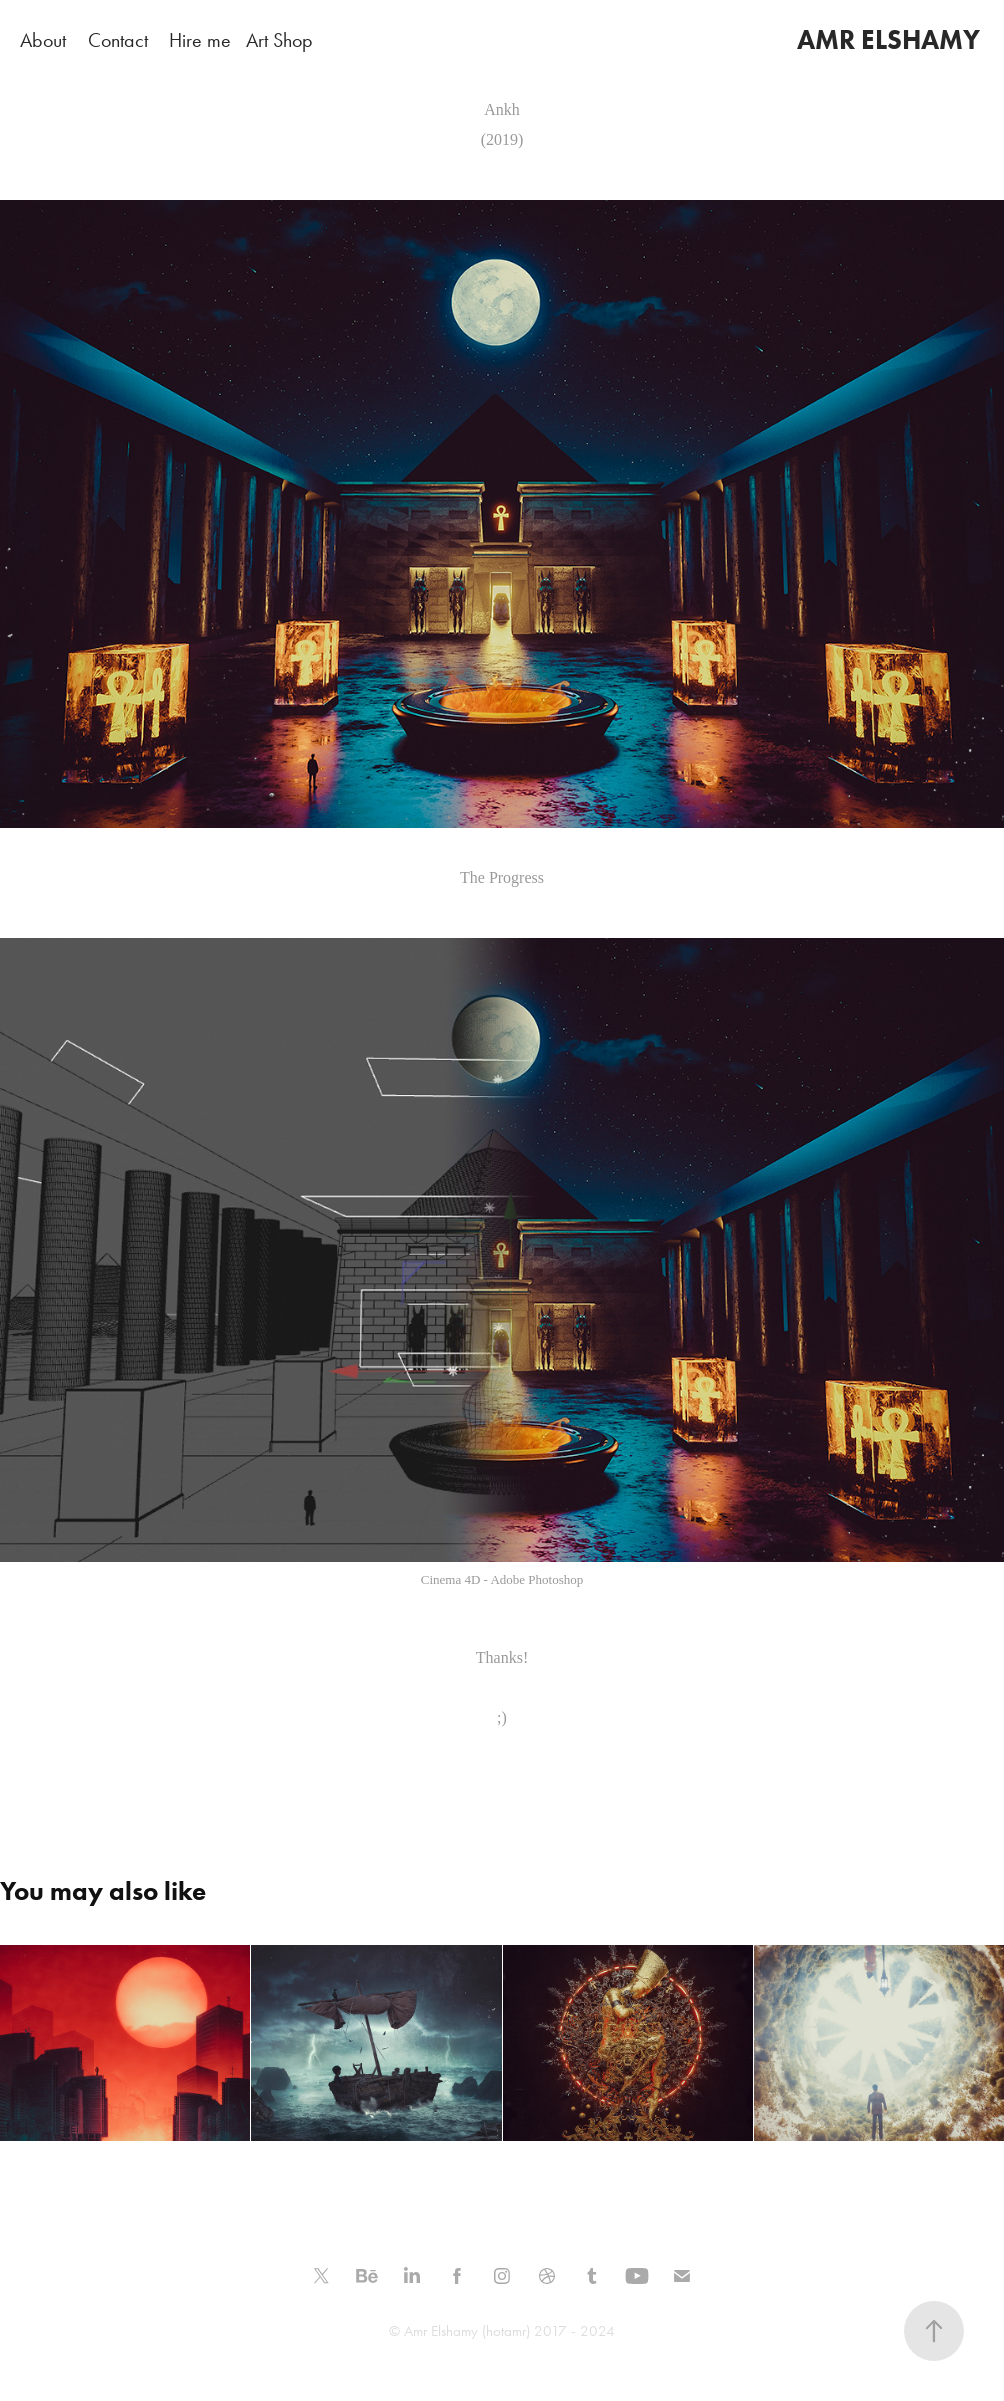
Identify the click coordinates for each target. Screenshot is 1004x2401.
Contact (118, 40)
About (43, 40)
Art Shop (279, 40)
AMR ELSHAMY (888, 39)
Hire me (200, 40)
